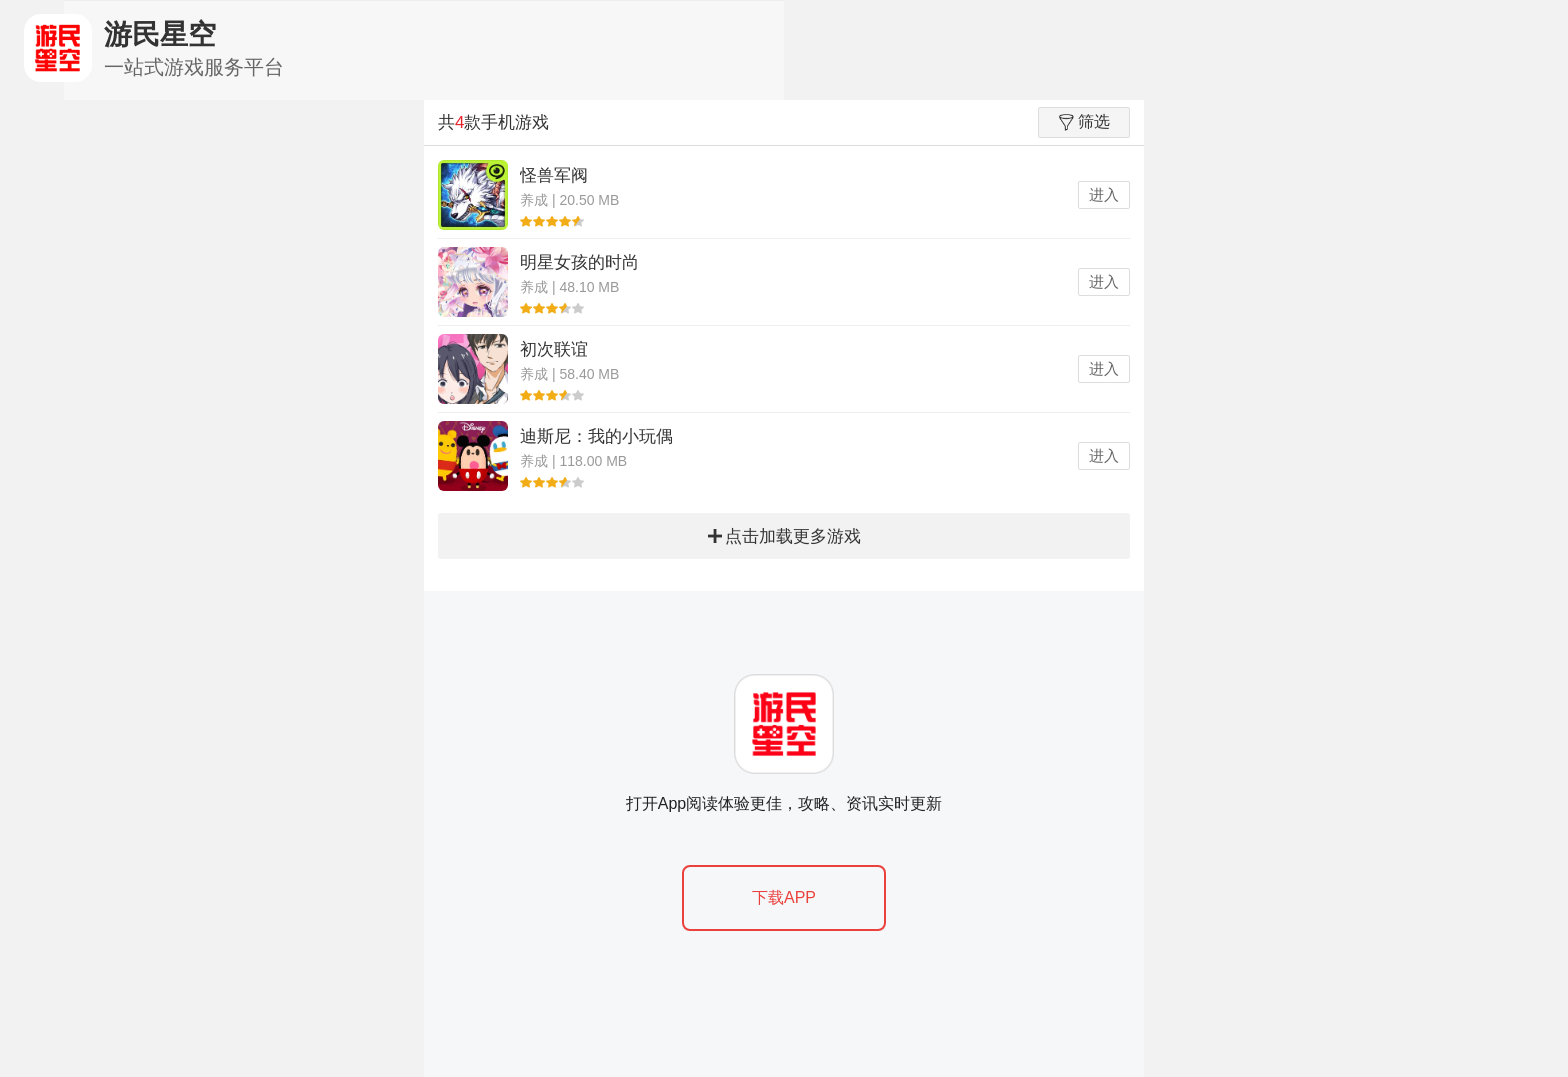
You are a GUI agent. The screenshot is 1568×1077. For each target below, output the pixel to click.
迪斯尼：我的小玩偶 (596, 436)
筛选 (1084, 122)
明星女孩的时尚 (579, 262)
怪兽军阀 (554, 175)
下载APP (784, 897)
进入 (1104, 194)
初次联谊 (554, 349)
